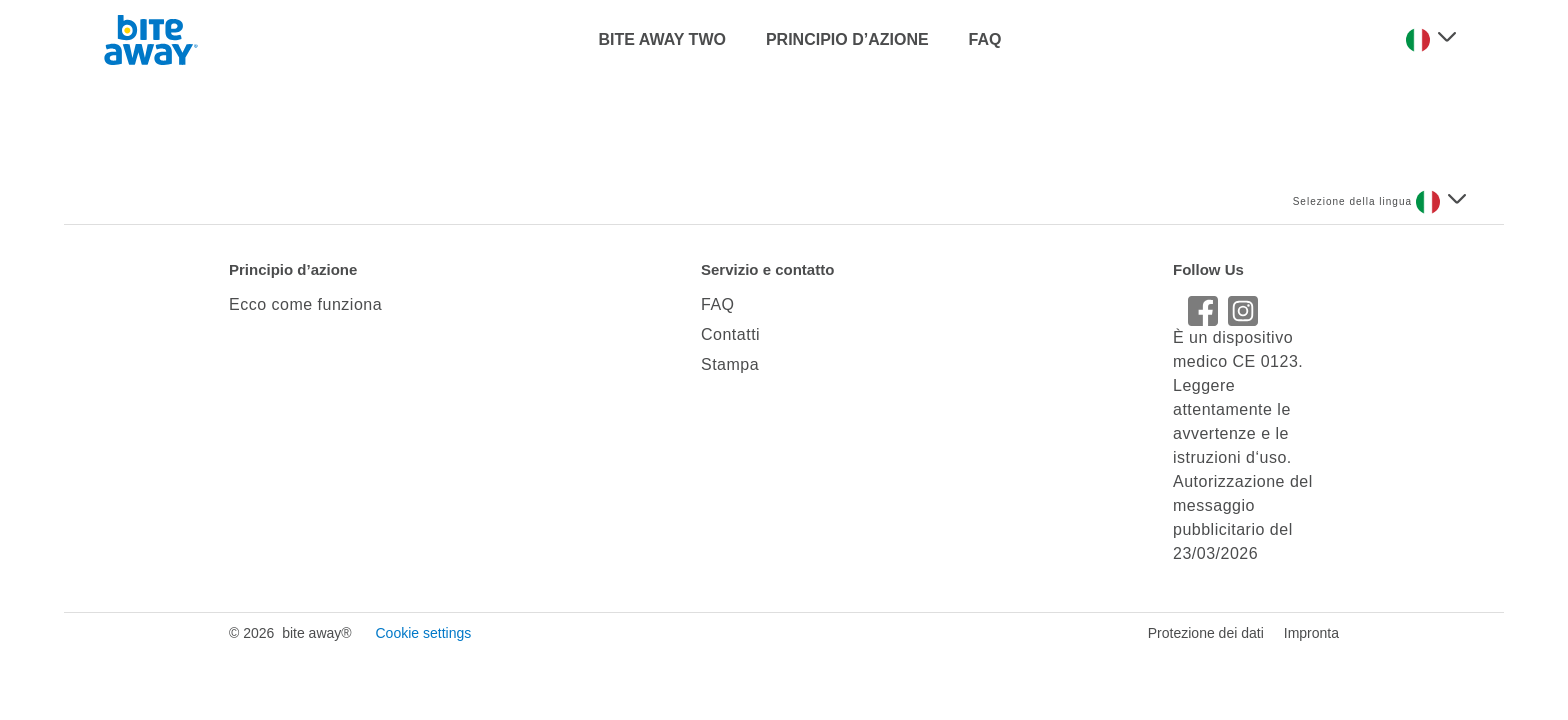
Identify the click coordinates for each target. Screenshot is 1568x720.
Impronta (1311, 633)
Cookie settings (423, 633)
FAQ (985, 39)
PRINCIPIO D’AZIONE (847, 39)
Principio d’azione (293, 269)
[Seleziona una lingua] (1431, 40)
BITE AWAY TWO (662, 39)
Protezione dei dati (1206, 633)
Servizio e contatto (767, 269)
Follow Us (1208, 269)
